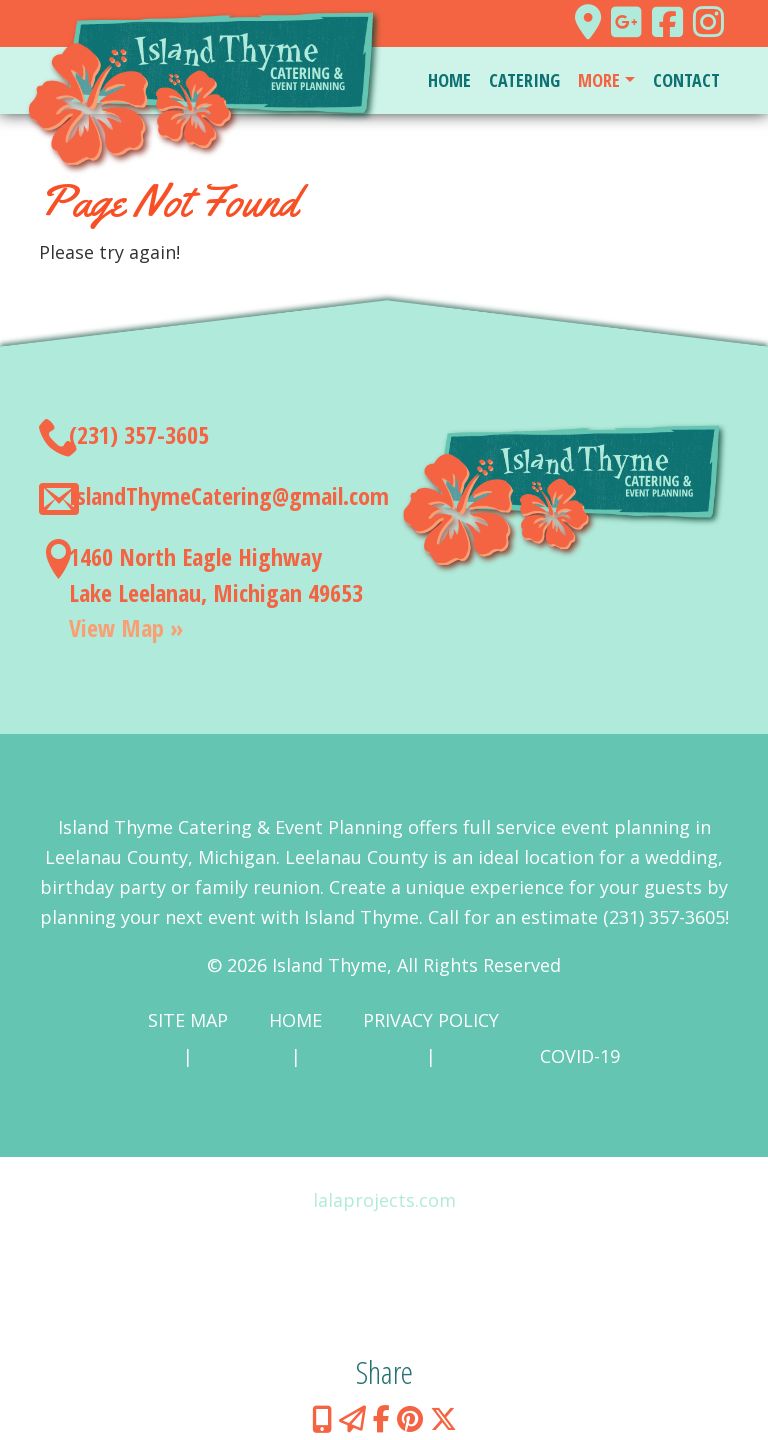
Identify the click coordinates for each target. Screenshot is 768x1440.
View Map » (126, 627)
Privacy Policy (431, 1020)
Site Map (188, 1020)
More (599, 80)
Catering (524, 80)
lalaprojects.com (384, 1200)
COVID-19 (580, 1056)
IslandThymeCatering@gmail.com (229, 495)
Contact (686, 80)
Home (449, 80)
